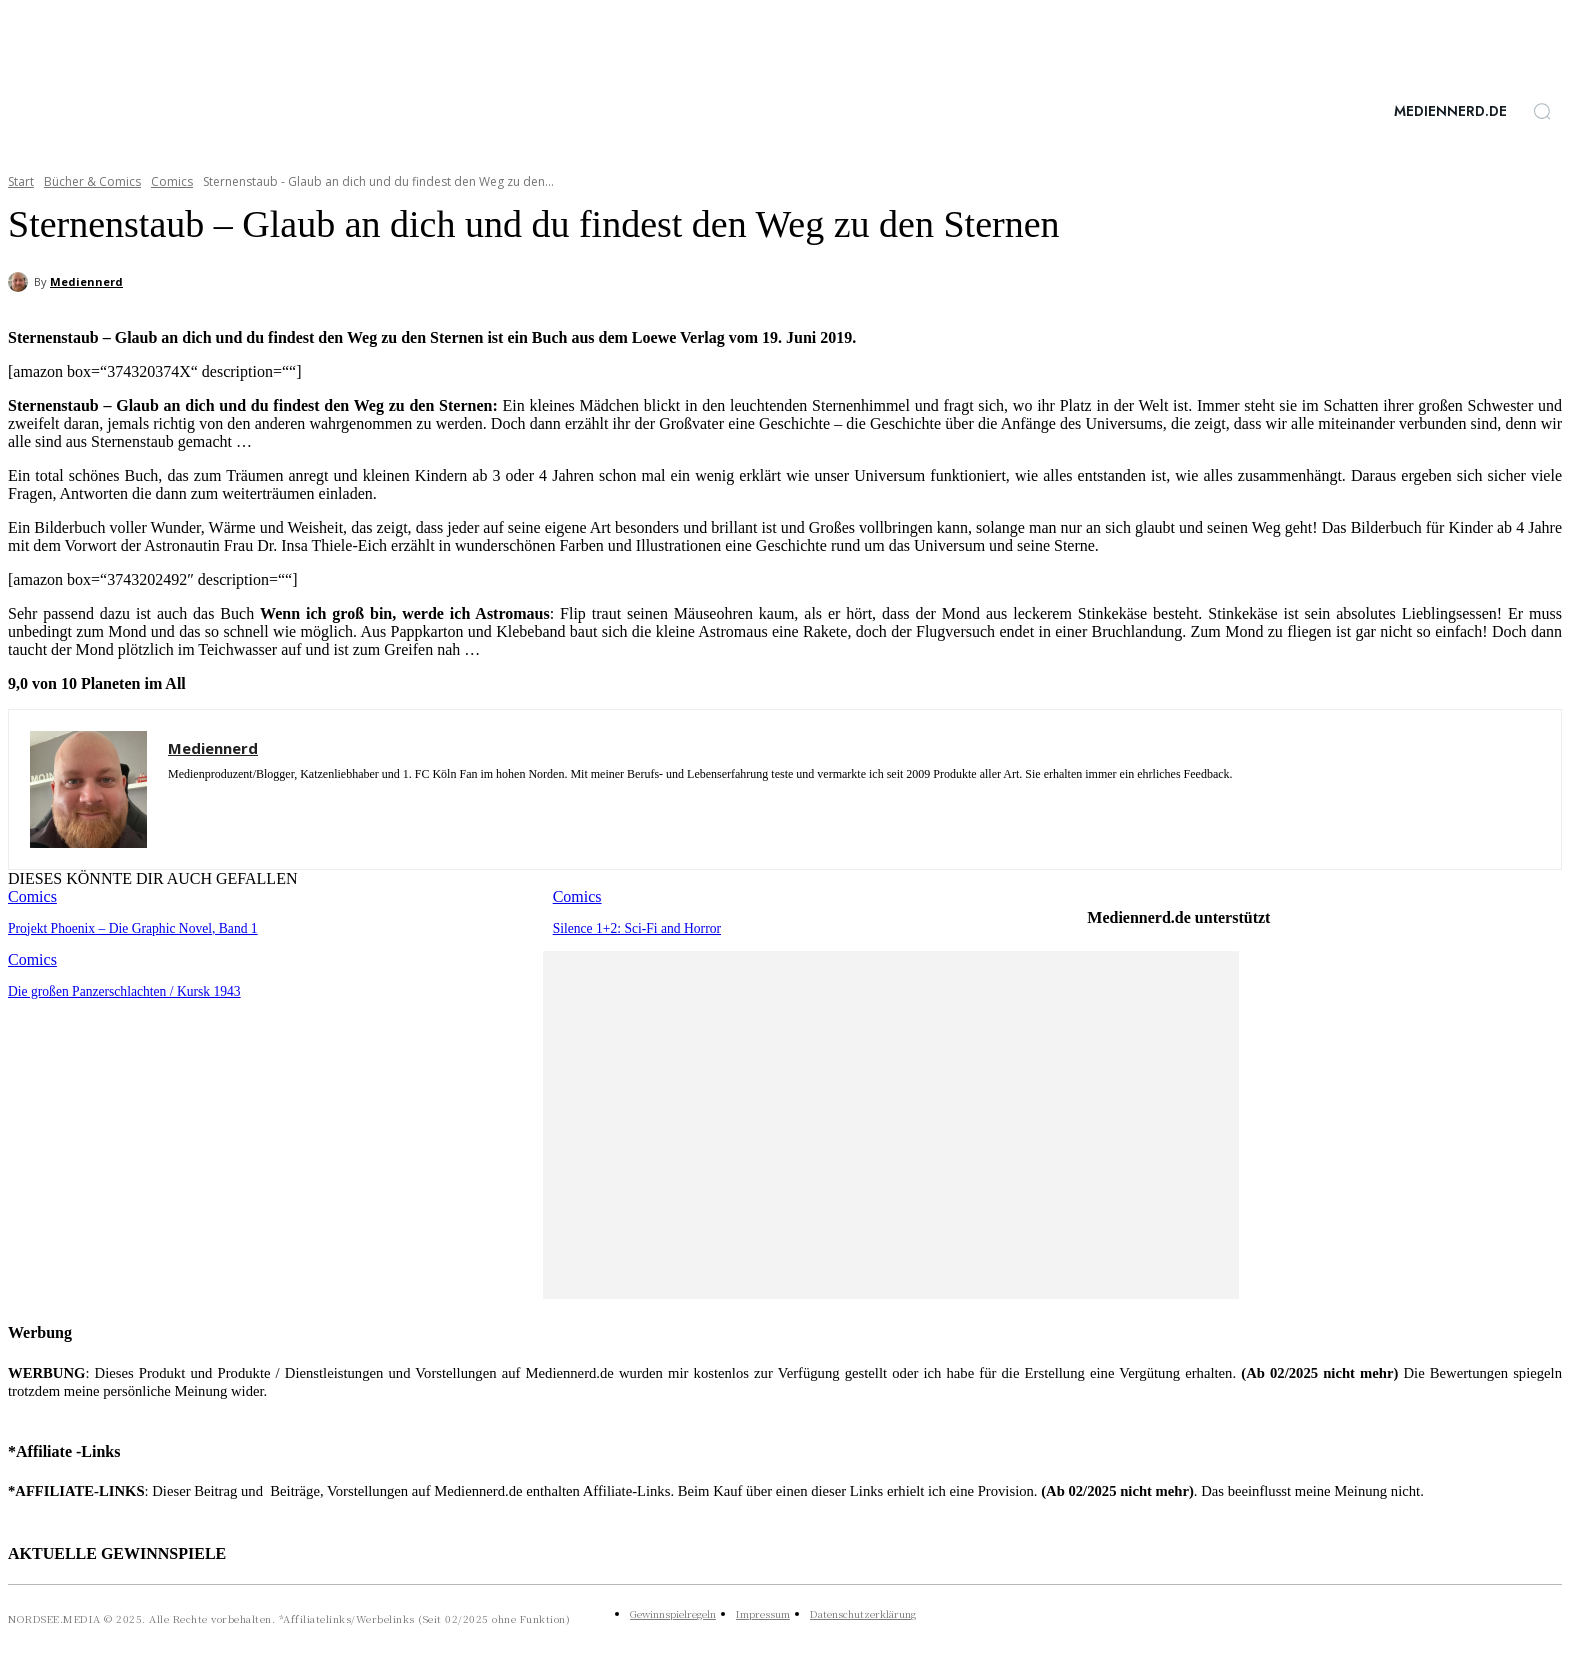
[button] (1542, 111)
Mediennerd (86, 281)
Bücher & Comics (92, 181)
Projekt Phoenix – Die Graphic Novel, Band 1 (127, 927)
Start (21, 181)
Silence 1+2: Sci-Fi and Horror (633, 927)
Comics (172, 181)
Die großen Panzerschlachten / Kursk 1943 (119, 989)
